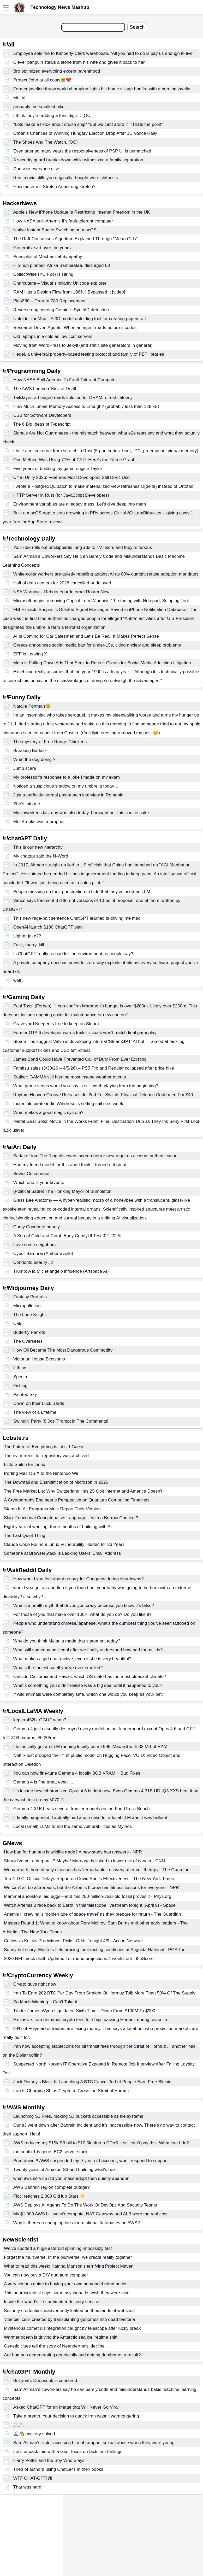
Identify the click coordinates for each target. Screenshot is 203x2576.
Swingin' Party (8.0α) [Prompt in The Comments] (60, 1421)
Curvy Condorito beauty (36, 1226)
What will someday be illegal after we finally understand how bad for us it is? (88, 1649)
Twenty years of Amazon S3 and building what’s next (65, 2169)
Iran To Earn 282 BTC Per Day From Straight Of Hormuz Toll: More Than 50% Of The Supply (104, 1993)
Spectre (21, 1376)
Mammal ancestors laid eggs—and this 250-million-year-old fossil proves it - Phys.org (87, 1896)
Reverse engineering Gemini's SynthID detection (61, 309)
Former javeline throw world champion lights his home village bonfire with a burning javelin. (102, 88)
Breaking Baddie (29, 750)
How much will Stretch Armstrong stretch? (54, 186)
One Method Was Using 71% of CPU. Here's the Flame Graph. (75, 459)
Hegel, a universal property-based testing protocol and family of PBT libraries (88, 354)
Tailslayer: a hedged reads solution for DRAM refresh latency (73, 397)
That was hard (27, 2487)
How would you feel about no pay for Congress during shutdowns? (78, 1578)
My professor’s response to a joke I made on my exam (66, 777)
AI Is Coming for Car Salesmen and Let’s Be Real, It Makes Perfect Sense (86, 636)
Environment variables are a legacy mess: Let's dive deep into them (79, 504)
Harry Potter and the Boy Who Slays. (49, 2460)
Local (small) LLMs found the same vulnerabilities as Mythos (72, 1826)
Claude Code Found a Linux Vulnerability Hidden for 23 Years (64, 1544)
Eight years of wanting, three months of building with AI (58, 1526)
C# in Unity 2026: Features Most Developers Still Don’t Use (71, 477)
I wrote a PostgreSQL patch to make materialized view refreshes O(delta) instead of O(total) (103, 486)
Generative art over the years (42, 247)
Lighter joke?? (27, 936)
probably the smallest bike (39, 106)
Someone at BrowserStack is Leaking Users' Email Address (62, 1553)
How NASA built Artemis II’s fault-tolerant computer (63, 221)
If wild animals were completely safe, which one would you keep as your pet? (88, 1694)
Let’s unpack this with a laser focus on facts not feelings (67, 2451)
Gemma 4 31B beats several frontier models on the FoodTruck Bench (81, 1808)
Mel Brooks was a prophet (39, 821)
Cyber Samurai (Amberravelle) (43, 1253)
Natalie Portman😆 (32, 706)
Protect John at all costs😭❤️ (42, 80)
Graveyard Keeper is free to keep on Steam (56, 1023)
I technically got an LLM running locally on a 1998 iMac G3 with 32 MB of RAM (90, 1746)
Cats (17, 1323)
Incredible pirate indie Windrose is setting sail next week (68, 1103)
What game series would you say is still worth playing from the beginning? (85, 1085)
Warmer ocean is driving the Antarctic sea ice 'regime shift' (61, 2337)
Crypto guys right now (34, 1984)
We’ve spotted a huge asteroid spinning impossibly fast (58, 2248)
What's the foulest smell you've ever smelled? (58, 1667)
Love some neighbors (34, 1244)
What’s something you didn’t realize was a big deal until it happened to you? (87, 1685)
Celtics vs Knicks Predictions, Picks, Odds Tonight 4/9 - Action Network (73, 1940)
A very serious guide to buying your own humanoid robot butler (65, 2283)
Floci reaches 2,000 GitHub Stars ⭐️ (49, 2196)
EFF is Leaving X (30, 654)
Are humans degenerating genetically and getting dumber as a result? (72, 2354)
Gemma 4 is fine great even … (43, 1782)
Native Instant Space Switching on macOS (55, 229)
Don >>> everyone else (36, 168)
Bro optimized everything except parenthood (56, 71)
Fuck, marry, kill (28, 944)
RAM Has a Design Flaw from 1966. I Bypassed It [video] (69, 292)
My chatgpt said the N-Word (40, 856)
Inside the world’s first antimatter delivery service (51, 2301)
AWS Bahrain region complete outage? (51, 2187)
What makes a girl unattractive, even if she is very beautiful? (72, 1658)
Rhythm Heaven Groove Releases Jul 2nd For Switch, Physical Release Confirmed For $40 (103, 1094)
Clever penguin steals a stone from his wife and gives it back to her (79, 62)
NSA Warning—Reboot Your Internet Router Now (61, 591)
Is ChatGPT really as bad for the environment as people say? (73, 953)
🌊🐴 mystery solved (34, 2433)
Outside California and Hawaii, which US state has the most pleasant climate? (89, 1676)
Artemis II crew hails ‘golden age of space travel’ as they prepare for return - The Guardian (92, 1914)
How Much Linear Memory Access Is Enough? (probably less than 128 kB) (86, 406)
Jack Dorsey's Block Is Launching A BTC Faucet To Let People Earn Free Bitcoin (92, 2081)
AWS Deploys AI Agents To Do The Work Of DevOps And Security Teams (85, 2205)
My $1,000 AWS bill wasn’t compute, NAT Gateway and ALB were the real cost (90, 2213)
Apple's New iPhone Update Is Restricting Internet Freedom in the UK (81, 212)
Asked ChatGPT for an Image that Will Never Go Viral (66, 2407)
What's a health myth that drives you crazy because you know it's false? (83, 1605)
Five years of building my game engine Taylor (57, 468)
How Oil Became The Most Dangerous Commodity (62, 1350)
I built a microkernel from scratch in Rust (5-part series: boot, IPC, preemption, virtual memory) (106, 450)
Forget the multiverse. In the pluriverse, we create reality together (68, 2257)
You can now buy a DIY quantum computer (46, 2275)
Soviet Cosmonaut (31, 1173)
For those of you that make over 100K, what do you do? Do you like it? (82, 1614)
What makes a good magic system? (48, 1112)
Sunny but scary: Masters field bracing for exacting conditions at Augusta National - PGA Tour (95, 1949)
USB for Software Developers (42, 415)
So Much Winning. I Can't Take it (45, 2001)
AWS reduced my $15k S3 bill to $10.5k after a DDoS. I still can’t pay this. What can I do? (101, 2142)
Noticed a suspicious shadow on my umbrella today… (65, 786)
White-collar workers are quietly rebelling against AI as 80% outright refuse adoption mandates (106, 574)
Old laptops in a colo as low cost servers (52, 336)
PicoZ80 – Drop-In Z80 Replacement (49, 300)
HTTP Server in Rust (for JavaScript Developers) (61, 495)
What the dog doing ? (34, 759)
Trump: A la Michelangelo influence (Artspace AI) (61, 1271)
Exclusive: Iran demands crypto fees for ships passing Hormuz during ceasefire (91, 2019)
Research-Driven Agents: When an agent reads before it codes (75, 327)
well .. (19, 980)
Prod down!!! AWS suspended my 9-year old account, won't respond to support (90, 2160)
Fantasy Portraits (30, 1296)
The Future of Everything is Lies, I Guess (44, 1446)
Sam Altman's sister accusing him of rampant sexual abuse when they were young (94, 2442)
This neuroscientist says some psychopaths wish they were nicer (67, 2292)
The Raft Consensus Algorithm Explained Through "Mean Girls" (75, 238)
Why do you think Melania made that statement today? (66, 1641)
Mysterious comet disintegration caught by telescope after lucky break (72, 2328)
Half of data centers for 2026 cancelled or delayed (62, 582)
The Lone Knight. (30, 1314)
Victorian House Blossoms (39, 1359)
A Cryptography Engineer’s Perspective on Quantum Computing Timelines (77, 1500)
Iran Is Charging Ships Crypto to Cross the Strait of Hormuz (71, 2090)
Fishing (20, 1385)
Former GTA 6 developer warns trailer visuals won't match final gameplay (85, 1032)
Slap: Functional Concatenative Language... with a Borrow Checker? (71, 1517)
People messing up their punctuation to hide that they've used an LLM (81, 891)
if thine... (21, 1367)
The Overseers (28, 1341)
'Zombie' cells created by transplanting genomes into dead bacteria (69, 2319)
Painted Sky (25, 1394)
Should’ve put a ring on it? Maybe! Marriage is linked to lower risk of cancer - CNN (84, 1860)
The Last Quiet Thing (24, 1535)
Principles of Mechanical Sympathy (47, 256)
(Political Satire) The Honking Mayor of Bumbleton (62, 1191)
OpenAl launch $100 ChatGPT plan (48, 927)
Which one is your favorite (38, 1182)
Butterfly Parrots (29, 1332)
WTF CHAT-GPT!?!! (32, 2478)
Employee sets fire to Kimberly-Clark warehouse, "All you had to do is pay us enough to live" (103, 53)
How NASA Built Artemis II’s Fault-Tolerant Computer (65, 379)
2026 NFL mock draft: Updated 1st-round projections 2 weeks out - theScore (79, 1958)
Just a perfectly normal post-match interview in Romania (68, 795)
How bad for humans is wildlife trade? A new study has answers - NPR (73, 1852)
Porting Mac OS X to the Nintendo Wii (41, 1473)
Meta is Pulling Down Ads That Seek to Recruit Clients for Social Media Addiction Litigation (102, 662)
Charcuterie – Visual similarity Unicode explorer (59, 283)
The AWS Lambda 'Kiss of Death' (46, 388)
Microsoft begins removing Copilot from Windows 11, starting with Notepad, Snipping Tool (101, 600)
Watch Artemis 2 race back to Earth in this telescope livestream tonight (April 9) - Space (90, 1905)
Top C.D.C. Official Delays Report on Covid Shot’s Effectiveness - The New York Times (89, 1878)
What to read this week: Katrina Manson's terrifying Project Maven (68, 2266)
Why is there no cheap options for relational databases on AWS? (76, 2222)
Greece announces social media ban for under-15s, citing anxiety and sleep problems (97, 645)
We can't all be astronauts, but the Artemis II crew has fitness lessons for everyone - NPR (91, 1887)
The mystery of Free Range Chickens (50, 741)
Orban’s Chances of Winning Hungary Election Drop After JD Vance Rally (85, 133)
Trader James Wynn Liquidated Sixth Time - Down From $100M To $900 (84, 2010)
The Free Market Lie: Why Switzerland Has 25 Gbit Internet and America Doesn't (83, 1491)
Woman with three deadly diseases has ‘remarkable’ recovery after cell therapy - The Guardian (96, 1869)
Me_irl (19, 97)
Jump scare (24, 768)
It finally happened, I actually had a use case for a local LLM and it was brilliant (90, 1817)
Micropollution (27, 1305)
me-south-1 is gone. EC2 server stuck (50, 2151)
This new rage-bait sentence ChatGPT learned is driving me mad (77, 918)
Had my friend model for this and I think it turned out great (70, 1164)
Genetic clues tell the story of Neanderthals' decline (54, 2346)
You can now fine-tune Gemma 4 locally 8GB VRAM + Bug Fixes (76, 1773)
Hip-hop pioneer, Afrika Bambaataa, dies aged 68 (61, 265)
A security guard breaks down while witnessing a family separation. (79, 159)
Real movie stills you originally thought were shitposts (65, 177)
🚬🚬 (18, 2424)
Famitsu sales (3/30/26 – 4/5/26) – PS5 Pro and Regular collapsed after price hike (93, 1068)
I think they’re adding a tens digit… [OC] (52, 115)
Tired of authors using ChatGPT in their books (58, 2469)
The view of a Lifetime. (35, 1412)
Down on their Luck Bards (38, 1403)
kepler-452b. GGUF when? (39, 1719)
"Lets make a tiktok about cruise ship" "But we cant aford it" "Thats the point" (88, 124)
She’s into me (26, 803)
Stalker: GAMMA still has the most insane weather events (69, 1077)
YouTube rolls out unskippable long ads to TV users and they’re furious (82, 547)
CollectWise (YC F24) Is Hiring (43, 274)
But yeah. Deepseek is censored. (45, 2380)
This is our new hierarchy (38, 847)
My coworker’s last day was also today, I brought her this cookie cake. (81, 812)
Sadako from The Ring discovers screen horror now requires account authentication (95, 1155)
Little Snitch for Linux (24, 1464)
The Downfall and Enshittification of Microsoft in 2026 (56, 1482)
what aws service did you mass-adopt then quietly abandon (71, 2178)
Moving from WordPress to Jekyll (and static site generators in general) (83, 345)
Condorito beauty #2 (33, 1262)
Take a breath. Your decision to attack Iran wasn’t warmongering (76, 2416)
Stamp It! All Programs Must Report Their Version (52, 1508)
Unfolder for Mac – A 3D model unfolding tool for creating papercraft (79, 318)
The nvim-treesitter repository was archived (46, 1455)
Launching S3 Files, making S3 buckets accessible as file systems (78, 2116)
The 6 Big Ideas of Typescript (42, 424)
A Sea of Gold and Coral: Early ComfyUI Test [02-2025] (67, 1235)
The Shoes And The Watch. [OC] (45, 142)
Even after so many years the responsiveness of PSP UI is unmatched (82, 151)
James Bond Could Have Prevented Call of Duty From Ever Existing (80, 1059)
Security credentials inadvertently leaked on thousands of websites (69, 2310)
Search (137, 27)
